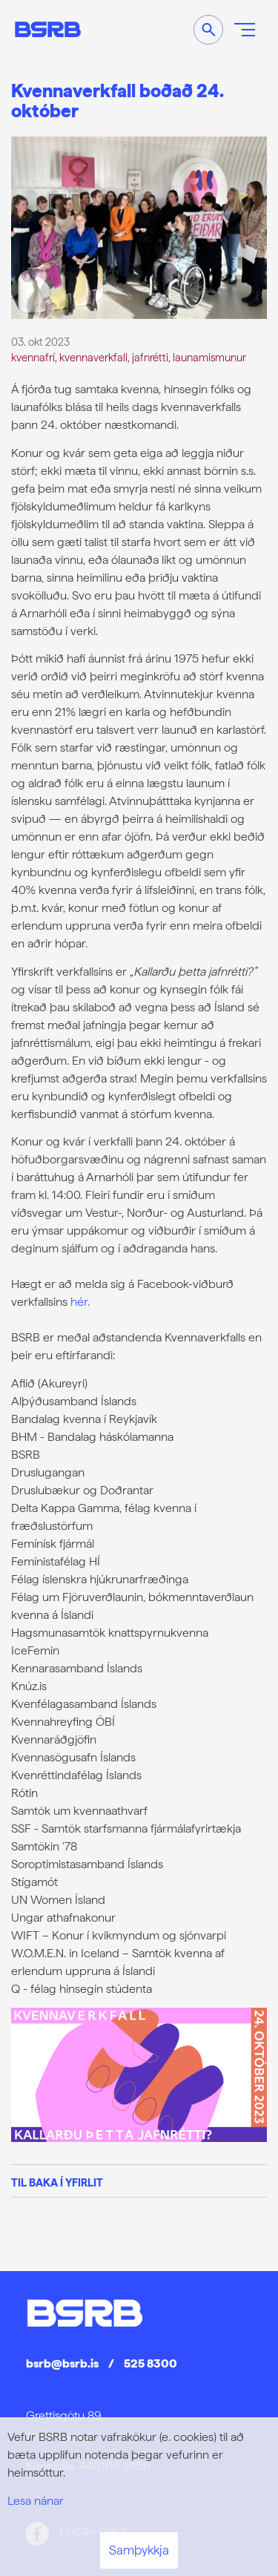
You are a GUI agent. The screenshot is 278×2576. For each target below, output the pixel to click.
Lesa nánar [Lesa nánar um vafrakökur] (35, 2501)
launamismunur (209, 357)
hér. (80, 1302)
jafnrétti (150, 357)
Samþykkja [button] (139, 2550)
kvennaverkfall (93, 357)
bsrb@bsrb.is (62, 2363)
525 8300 (150, 2363)
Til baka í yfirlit (57, 2182)
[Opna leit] (208, 30)
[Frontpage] (48, 29)
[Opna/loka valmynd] (244, 30)
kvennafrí (33, 357)
